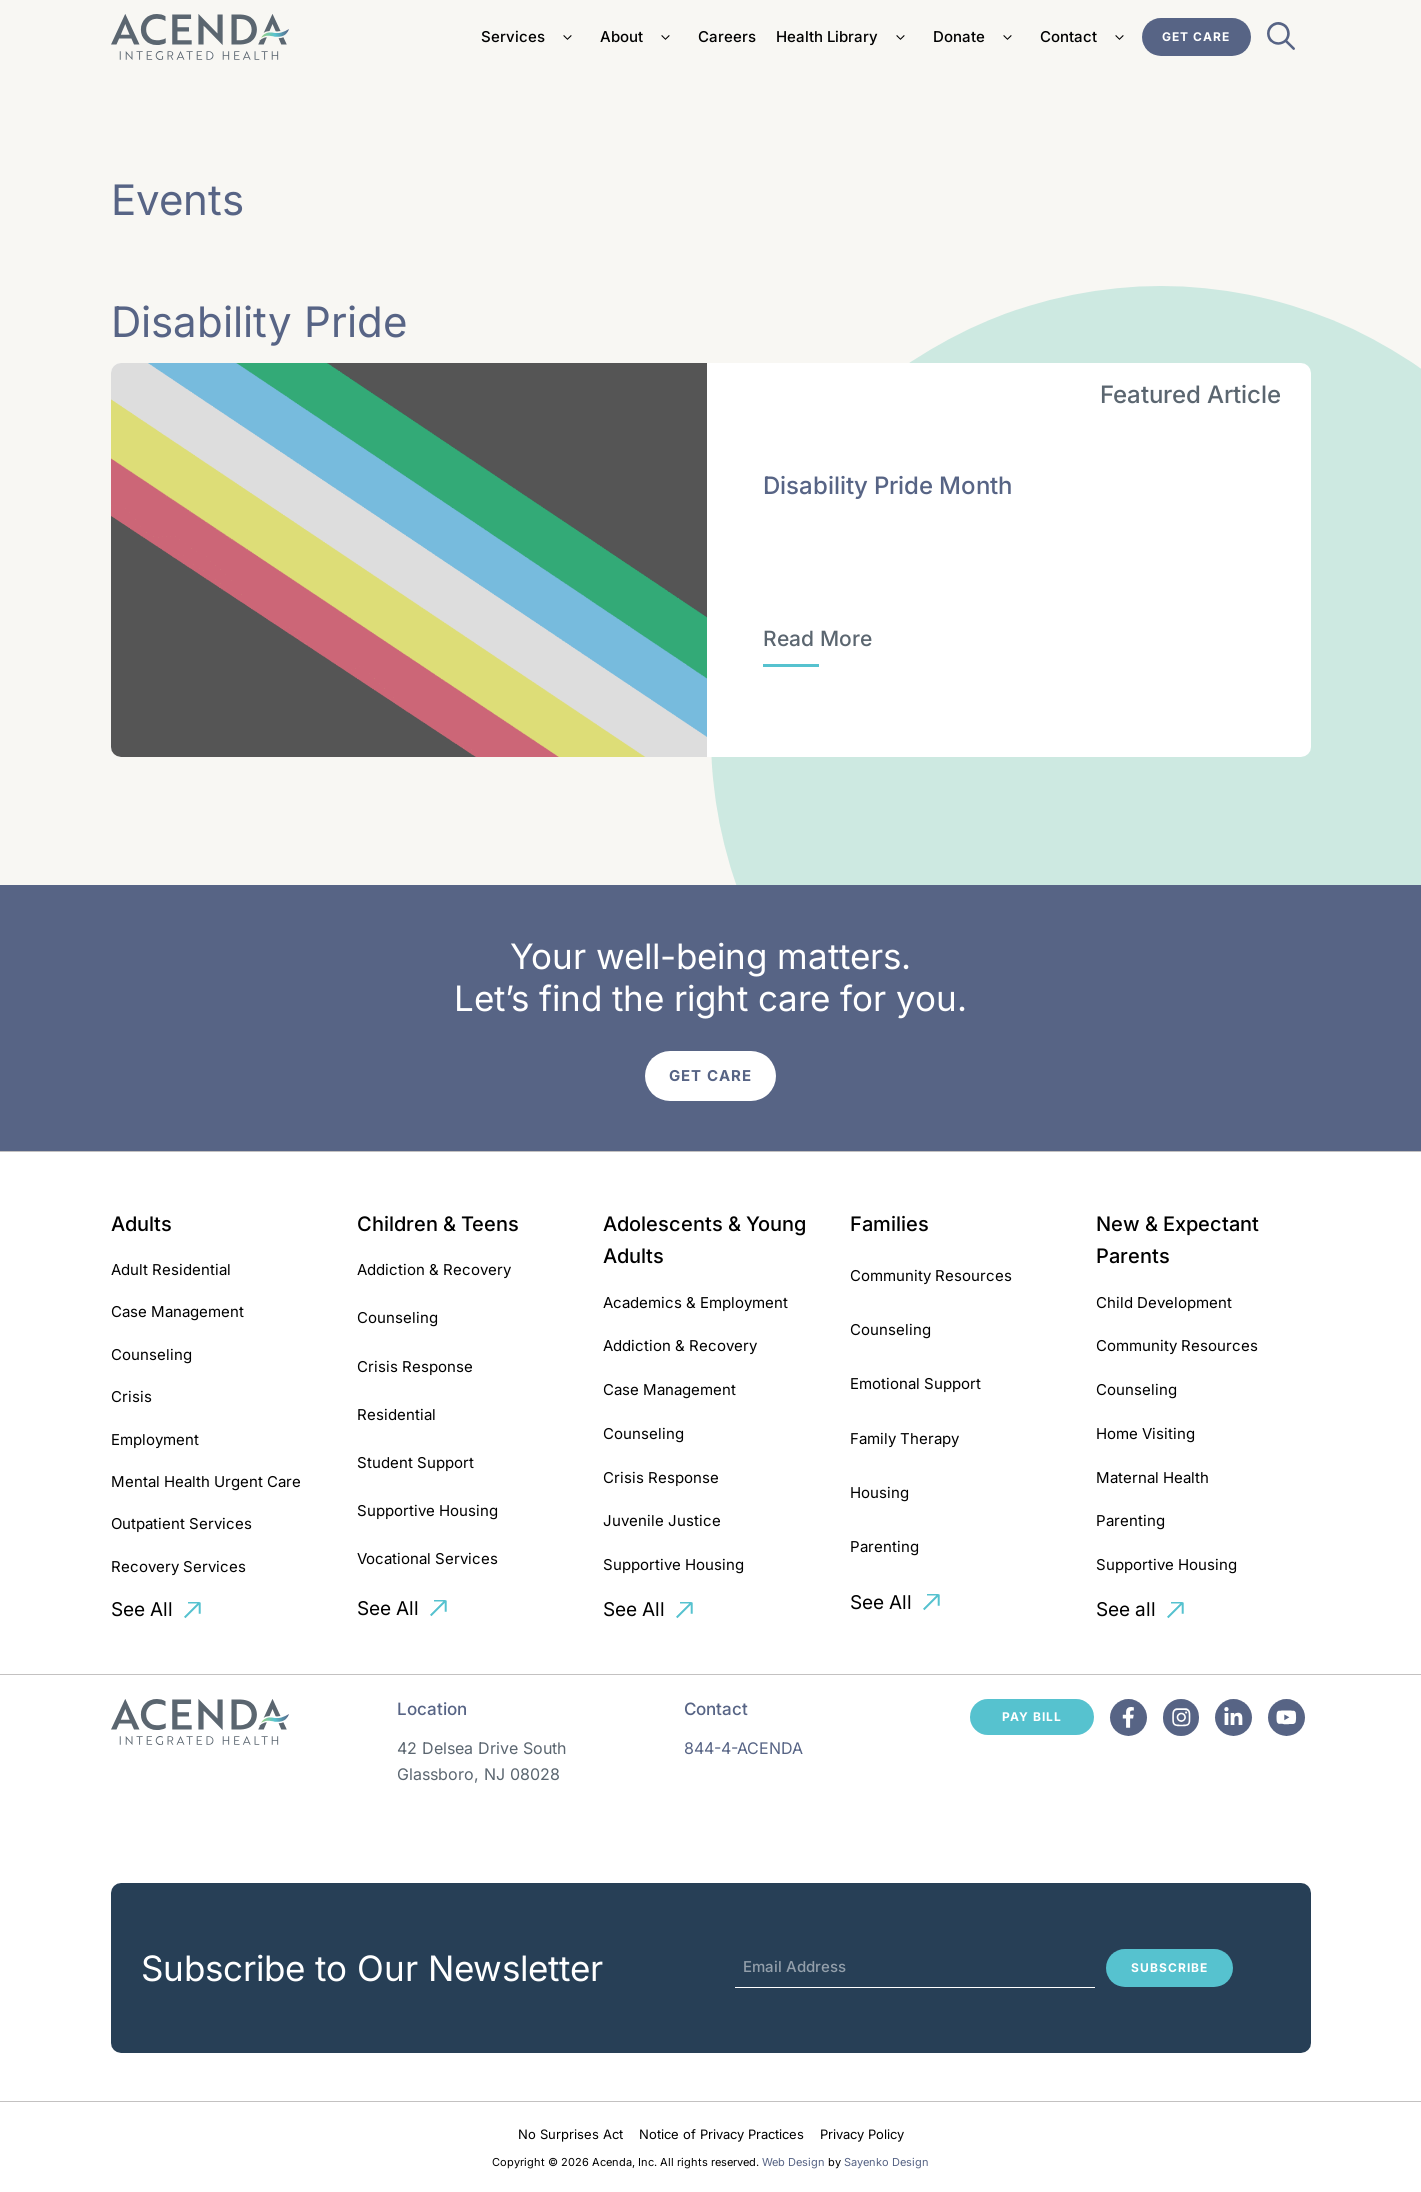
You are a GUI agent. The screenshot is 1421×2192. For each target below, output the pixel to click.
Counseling (151, 1354)
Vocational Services (427, 1558)
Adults (141, 1224)
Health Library (844, 37)
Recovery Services (178, 1566)
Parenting (884, 1546)
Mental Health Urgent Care (206, 1481)
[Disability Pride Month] (817, 639)
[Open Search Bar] (1281, 42)
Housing (879, 1492)
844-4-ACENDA (743, 1748)
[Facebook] (1129, 1717)
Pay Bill (1032, 1716)
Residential (396, 1414)
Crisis (131, 1396)
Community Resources (931, 1275)
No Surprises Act (570, 2134)
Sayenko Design (886, 2162)
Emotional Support (915, 1383)
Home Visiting (1145, 1433)
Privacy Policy (862, 2134)
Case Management (177, 1311)
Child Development (1164, 1302)
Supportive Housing (427, 1510)
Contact (1086, 37)
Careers (727, 36)
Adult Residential (171, 1269)
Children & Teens (438, 1224)
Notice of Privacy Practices (721, 2134)
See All (142, 1609)
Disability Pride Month (887, 485)
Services (530, 37)
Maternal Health (1152, 1477)
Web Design (793, 2162)
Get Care (1196, 36)
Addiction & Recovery (434, 1269)
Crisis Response (415, 1366)
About (639, 37)
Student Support (415, 1462)
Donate (976, 37)
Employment (155, 1439)
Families (889, 1224)
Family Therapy (904, 1438)
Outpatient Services (181, 1523)
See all (1126, 1609)
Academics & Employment (695, 1302)
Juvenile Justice (662, 1520)
